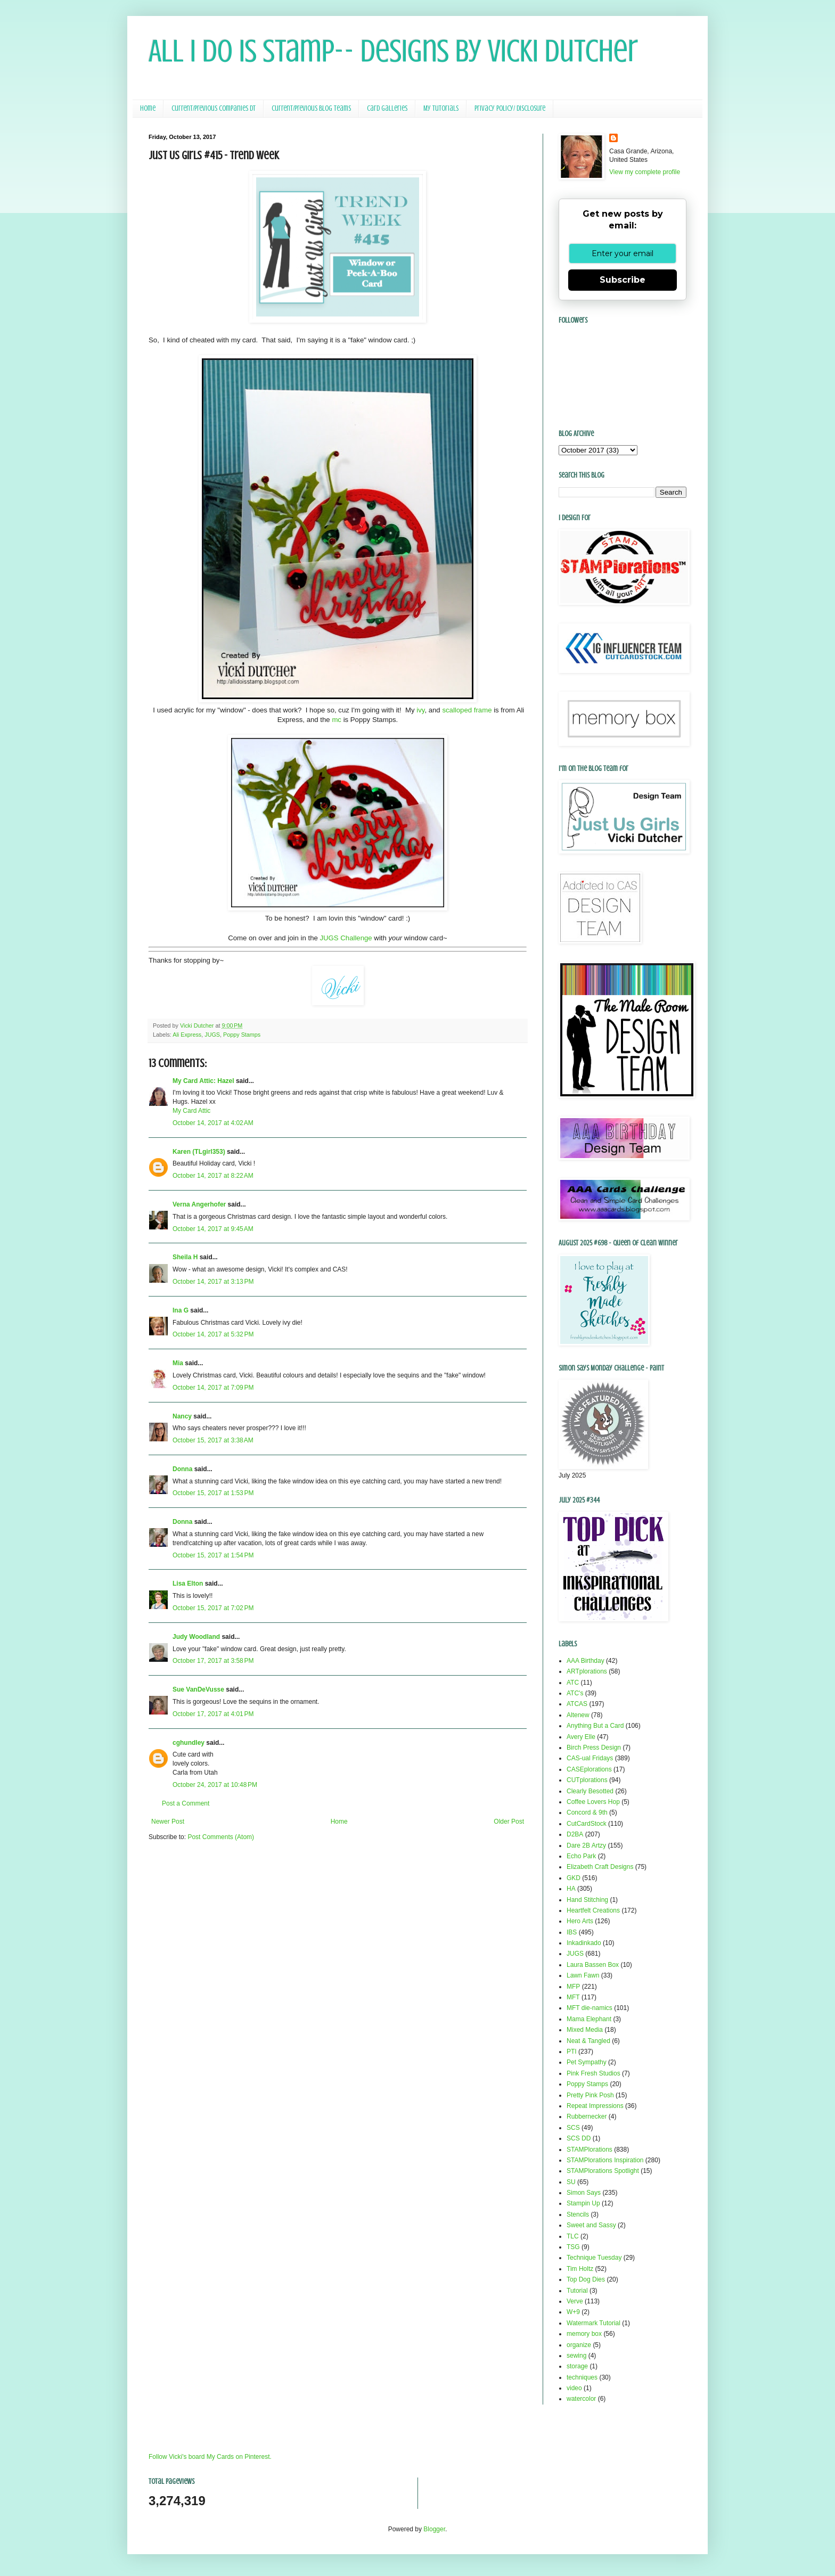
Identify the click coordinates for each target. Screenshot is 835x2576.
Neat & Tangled (588, 2041)
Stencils (578, 2214)
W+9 (573, 2312)
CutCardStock (587, 1823)
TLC (573, 2236)
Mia (178, 1363)
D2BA (575, 1834)
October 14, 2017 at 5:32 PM (213, 1334)
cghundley (188, 1742)
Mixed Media (585, 2029)
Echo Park (581, 1856)
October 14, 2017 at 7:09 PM (213, 1387)
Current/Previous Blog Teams (311, 108)
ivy (420, 710)
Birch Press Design (594, 1747)
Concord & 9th (587, 1812)
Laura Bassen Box (593, 1964)
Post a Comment (185, 1803)
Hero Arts (580, 1921)
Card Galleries (387, 108)
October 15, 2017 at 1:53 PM (213, 1493)
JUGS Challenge (346, 938)
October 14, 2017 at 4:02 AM (213, 1123)
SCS (573, 2127)
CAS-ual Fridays (590, 1758)
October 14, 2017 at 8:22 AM (213, 1175)
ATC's (575, 1693)
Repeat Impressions (595, 2106)
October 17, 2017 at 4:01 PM (213, 1714)
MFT (573, 1997)
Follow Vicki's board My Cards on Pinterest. (210, 2456)
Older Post (509, 1821)
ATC (573, 1682)
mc (336, 720)
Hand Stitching (587, 1900)
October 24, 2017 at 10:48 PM (215, 1785)
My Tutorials (441, 108)
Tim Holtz (580, 2269)
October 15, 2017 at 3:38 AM (213, 1440)
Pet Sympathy (587, 2062)
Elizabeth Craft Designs (600, 1867)
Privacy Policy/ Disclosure (509, 108)
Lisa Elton (188, 1583)
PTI (572, 2051)
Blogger (434, 2529)
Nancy (182, 1416)
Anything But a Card (595, 1725)
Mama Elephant (589, 2019)
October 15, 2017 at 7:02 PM (213, 1608)
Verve (575, 2301)
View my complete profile (644, 172)
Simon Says (584, 2192)
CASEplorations (589, 1769)
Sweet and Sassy (591, 2225)
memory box (584, 2333)
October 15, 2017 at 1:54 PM (213, 1555)
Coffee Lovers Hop (593, 1802)
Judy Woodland (196, 1636)
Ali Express (187, 1034)
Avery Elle (581, 1737)
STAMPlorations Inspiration (605, 2160)
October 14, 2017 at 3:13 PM (213, 1281)
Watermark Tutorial (593, 2323)
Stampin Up (583, 2203)
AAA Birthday (585, 1660)
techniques (582, 2377)
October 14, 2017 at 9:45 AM (213, 1229)
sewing (576, 2355)
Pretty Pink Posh (590, 2095)
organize (579, 2345)
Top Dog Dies (586, 2279)
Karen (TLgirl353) (199, 1151)
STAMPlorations (589, 2149)
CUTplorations (587, 1780)
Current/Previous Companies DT (213, 108)
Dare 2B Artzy (586, 1845)
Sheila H (185, 1257)
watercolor (581, 2398)
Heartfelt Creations (593, 1910)
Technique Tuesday (594, 2257)
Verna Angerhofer (199, 1204)
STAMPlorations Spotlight (603, 2171)
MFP (573, 1986)
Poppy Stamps (241, 1034)
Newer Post (167, 1821)
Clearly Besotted (590, 1791)
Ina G (181, 1310)
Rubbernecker (587, 2116)
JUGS (212, 1034)
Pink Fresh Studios (593, 2073)
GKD (573, 1878)
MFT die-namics (589, 2008)
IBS (572, 1932)
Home (147, 108)
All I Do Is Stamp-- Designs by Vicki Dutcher (393, 51)
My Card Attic (191, 1110)
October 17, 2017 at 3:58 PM (213, 1660)
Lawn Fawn (583, 1975)
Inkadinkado (584, 1943)
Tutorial (577, 2290)
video (574, 2388)
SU (571, 2182)
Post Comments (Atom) (220, 1837)
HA (571, 1888)
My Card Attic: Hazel (203, 1081)
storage (577, 2366)
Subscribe (622, 280)
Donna (182, 1469)
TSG (573, 2247)
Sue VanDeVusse (198, 1689)
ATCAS (577, 1704)
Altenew (578, 1715)
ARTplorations (587, 1671)
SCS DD (579, 2138)
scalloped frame (467, 710)
